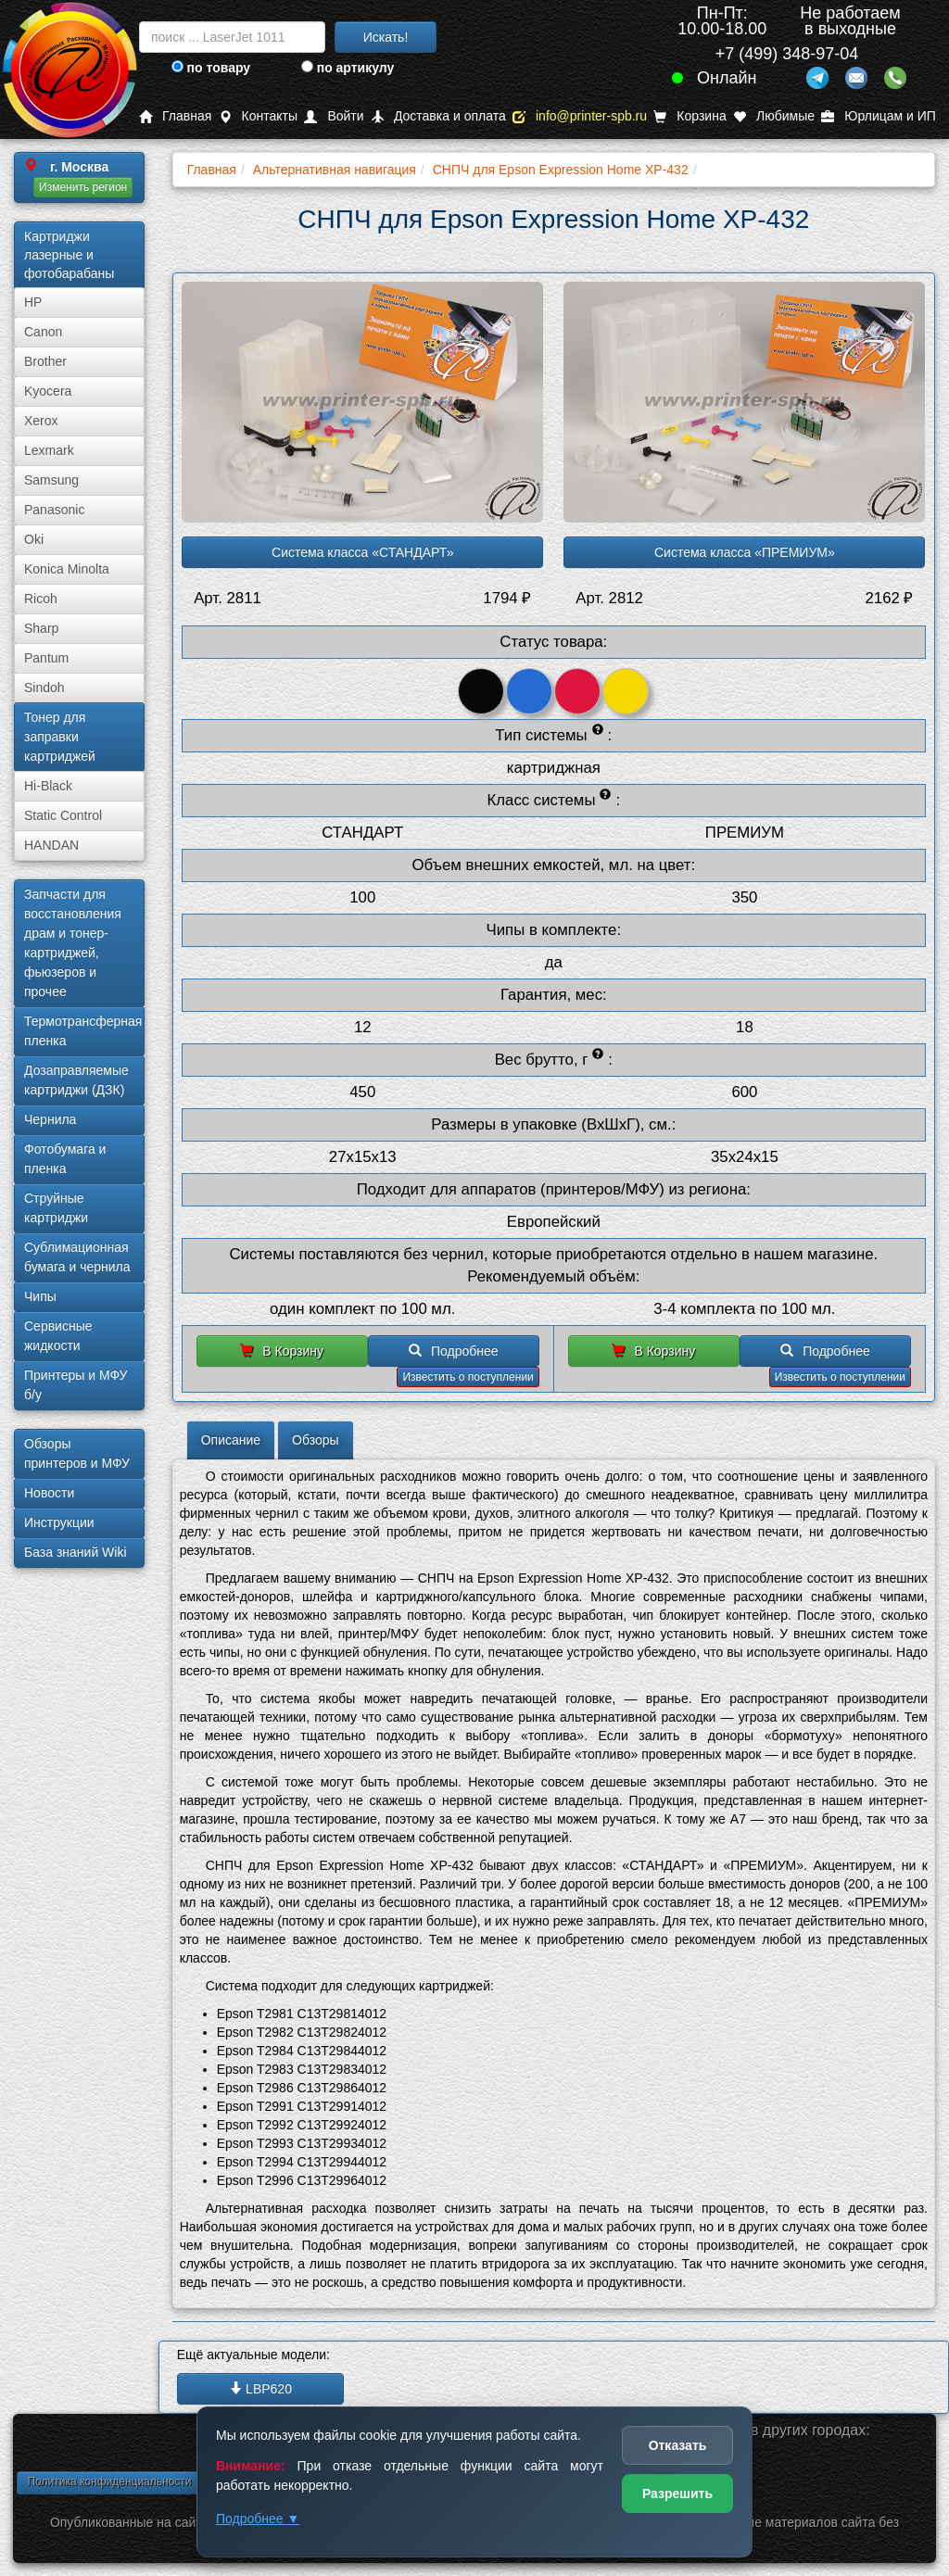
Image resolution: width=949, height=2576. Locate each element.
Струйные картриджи (56, 1208)
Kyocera (47, 391)
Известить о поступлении (467, 1376)
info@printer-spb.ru (579, 116)
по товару (210, 67)
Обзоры (315, 1440)
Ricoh (40, 598)
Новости (49, 1492)
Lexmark (49, 450)
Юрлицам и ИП (878, 116)
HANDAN (51, 845)
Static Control (63, 815)
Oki (34, 539)
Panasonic (54, 509)
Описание (230, 1440)
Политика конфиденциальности (109, 2481)
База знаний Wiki (75, 1552)
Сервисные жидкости (58, 1336)
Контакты (258, 116)
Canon (43, 331)
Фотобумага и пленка (65, 1159)
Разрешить (677, 2493)
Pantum (46, 657)
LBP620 (260, 2388)
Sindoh (44, 687)
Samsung (51, 480)
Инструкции (59, 1522)
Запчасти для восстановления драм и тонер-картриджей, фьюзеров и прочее (72, 943)
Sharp (41, 628)
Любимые (774, 116)
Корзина (689, 116)
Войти (333, 116)
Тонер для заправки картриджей (59, 737)
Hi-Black (48, 785)
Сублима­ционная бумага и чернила (77, 1257)
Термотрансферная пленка (83, 1031)
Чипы (40, 1296)
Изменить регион (83, 187)
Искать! (386, 37)
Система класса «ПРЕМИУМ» (744, 552)
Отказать (678, 2445)
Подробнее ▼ (257, 2518)
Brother (45, 361)
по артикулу (348, 67)
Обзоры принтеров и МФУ (77, 1453)
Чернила (50, 1119)
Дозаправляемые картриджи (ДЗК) (76, 1080)
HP (33, 302)
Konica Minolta (66, 569)
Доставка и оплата (438, 116)
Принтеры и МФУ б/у (75, 1385)
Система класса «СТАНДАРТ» (362, 552)
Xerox (41, 420)
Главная (175, 116)
